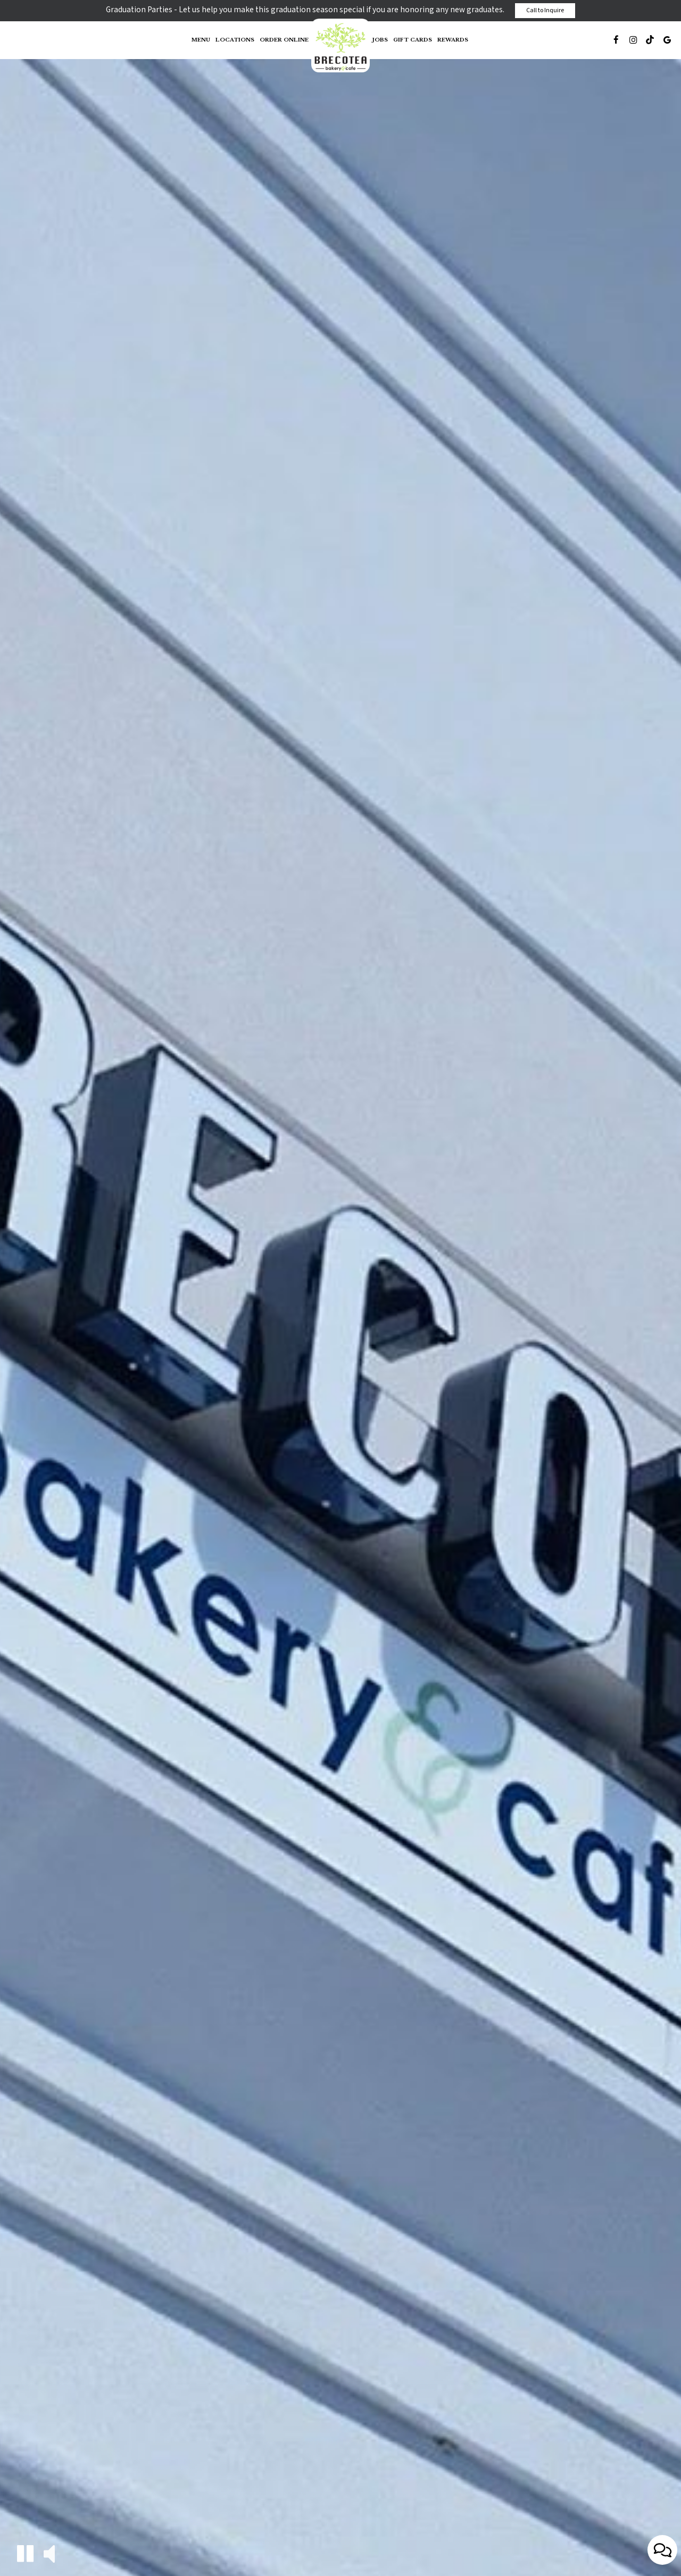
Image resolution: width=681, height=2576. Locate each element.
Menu (201, 39)
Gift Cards (412, 39)
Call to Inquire (545, 10)
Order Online (284, 39)
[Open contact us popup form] (662, 2550)
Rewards (452, 39)
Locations (234, 39)
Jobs (380, 39)
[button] (25, 2553)
